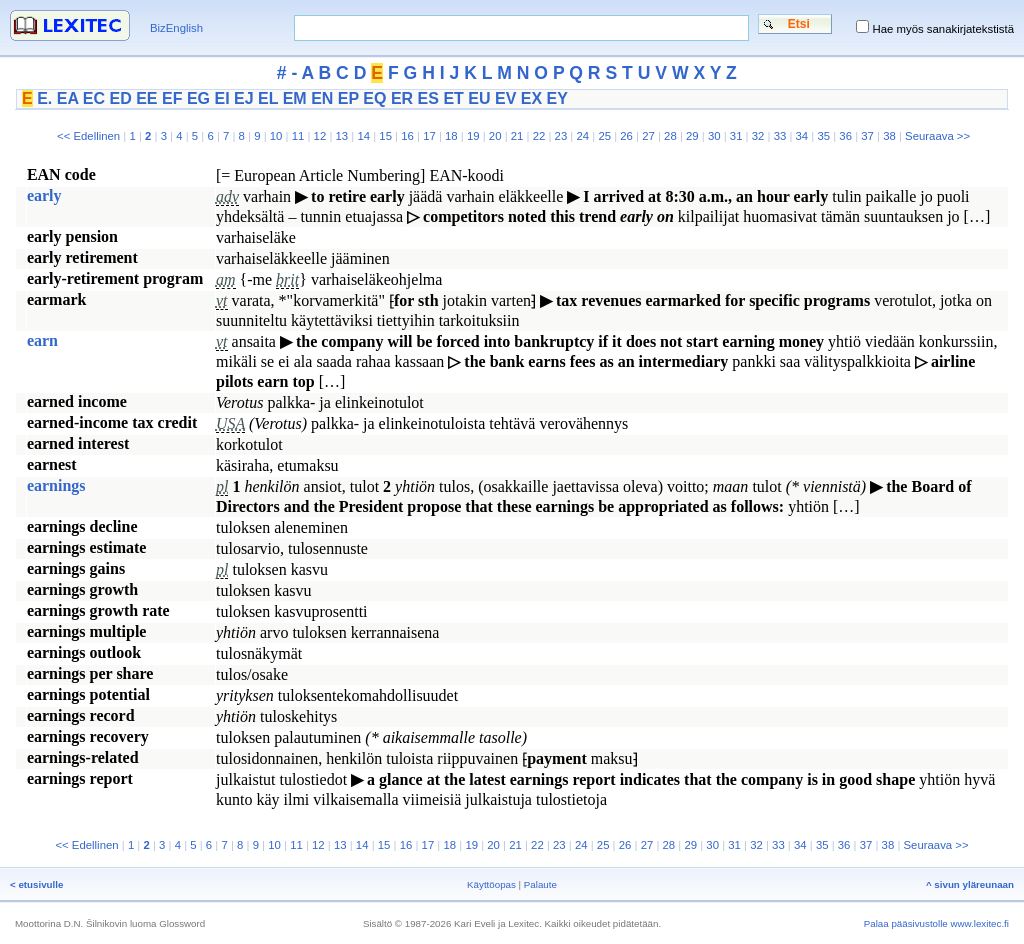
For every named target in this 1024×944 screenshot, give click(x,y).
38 (889, 136)
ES (428, 98)
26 (626, 136)
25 (604, 136)
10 (276, 136)
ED (120, 98)
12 (320, 136)
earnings (56, 485)
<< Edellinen (88, 136)
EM (295, 98)
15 (385, 136)
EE (146, 98)
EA (68, 98)
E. (44, 98)
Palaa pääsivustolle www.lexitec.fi (936, 923)
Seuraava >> (937, 136)
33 (780, 136)
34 (802, 136)
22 (539, 136)
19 (473, 136)
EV (505, 98)
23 (561, 136)
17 (429, 136)
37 (867, 136)
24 (582, 136)
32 (758, 136)
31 (736, 136)
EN (322, 98)
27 (648, 136)
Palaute (540, 884)
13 (342, 136)
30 (714, 136)
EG (198, 98)
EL (268, 98)
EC (94, 98)
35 (823, 136)
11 (298, 136)
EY (557, 98)
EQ (374, 98)
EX (531, 98)
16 (407, 136)
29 (692, 136)
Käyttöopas (491, 884)
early (44, 195)
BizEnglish (176, 28)
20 (495, 136)
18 (451, 136)
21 (517, 136)
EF (172, 98)
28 (670, 136)
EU (479, 98)
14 (363, 136)
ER (402, 98)
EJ (244, 98)
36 (845, 136)
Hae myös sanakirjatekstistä (943, 29)
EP (348, 98)
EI (221, 98)
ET (453, 98)
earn (42, 340)
